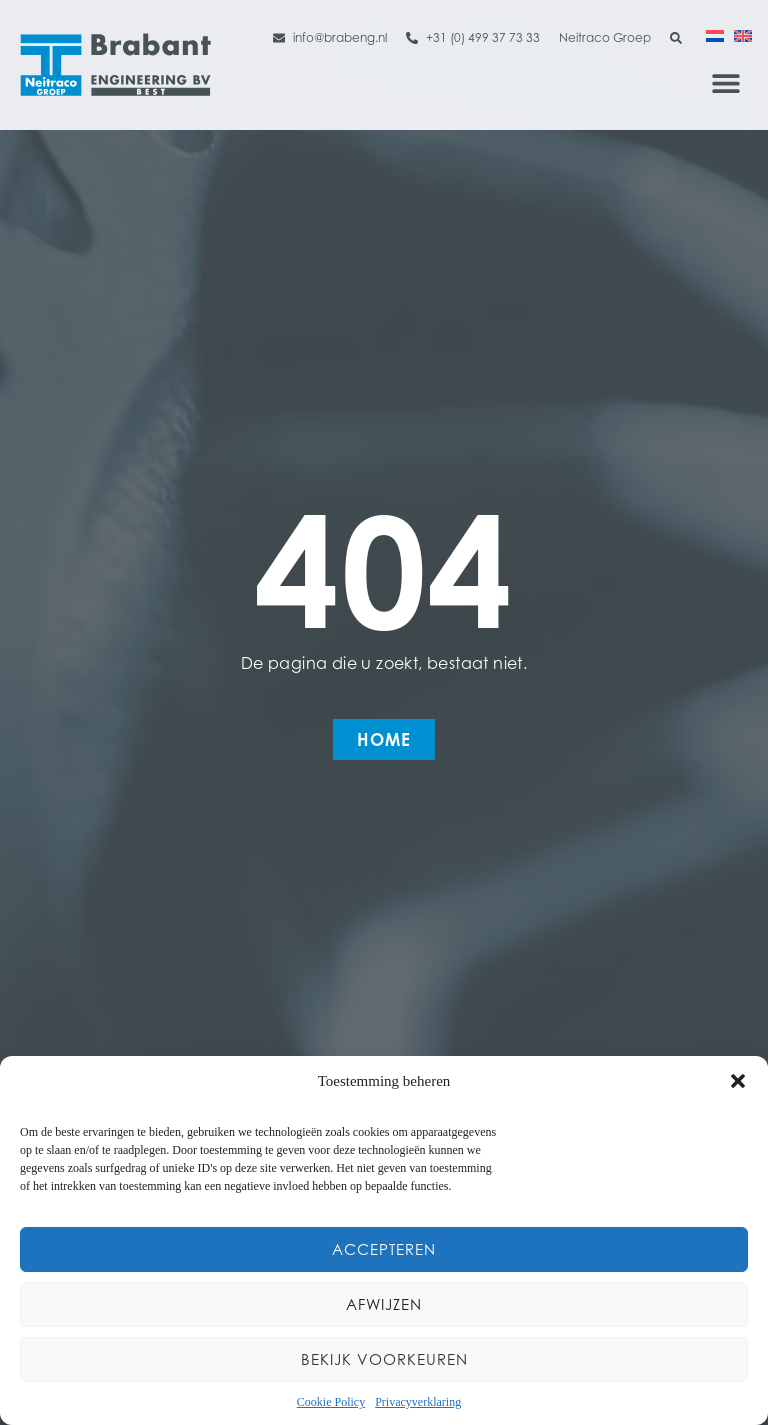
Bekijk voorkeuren (384, 1359)
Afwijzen (384, 1304)
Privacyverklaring (418, 1402)
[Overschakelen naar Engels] (743, 35)
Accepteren (384, 1249)
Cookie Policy (331, 1402)
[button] (738, 1081)
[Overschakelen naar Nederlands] (715, 35)
